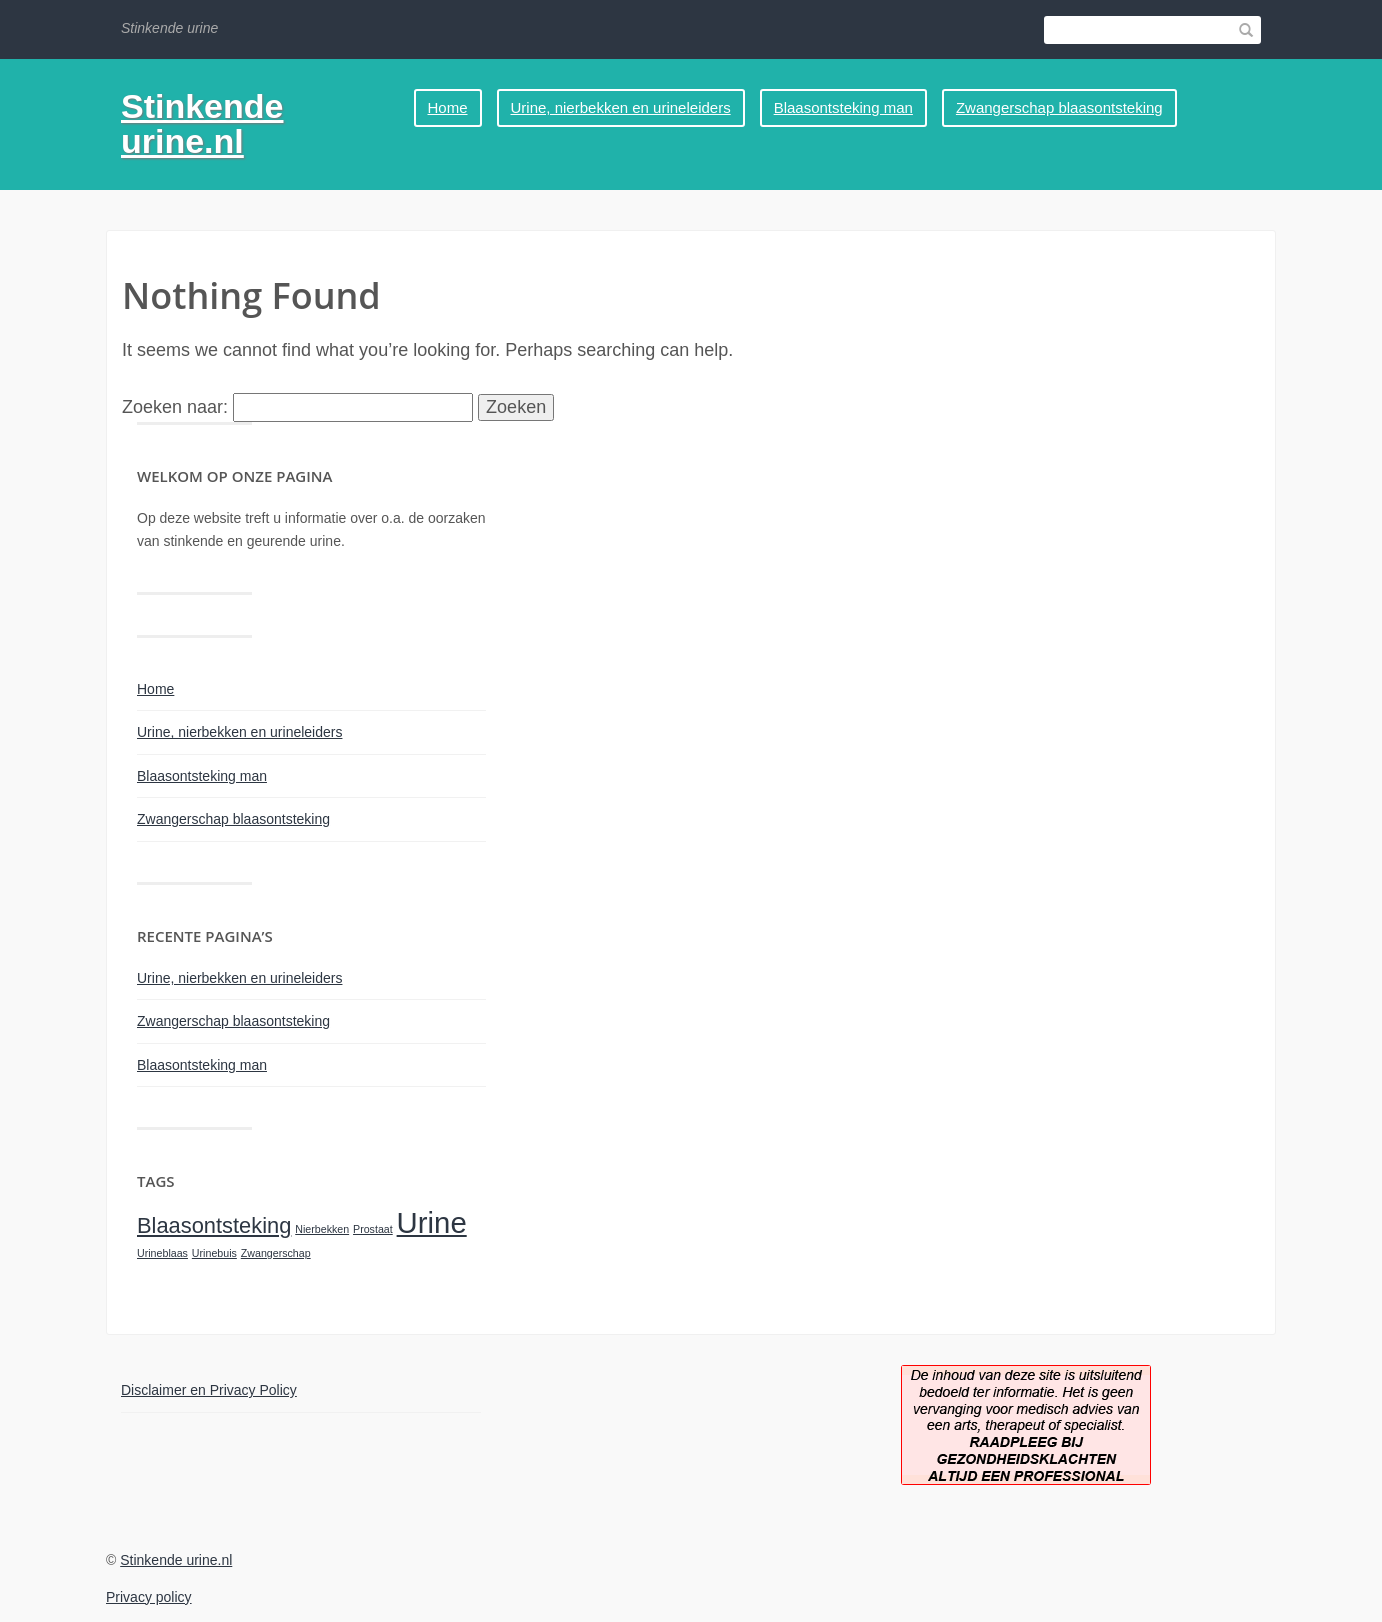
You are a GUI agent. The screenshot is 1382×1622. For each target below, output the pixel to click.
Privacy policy (149, 1597)
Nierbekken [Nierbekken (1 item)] (322, 1229)
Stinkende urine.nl (202, 123)
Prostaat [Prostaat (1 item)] (373, 1229)
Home (448, 107)
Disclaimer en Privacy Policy (209, 1390)
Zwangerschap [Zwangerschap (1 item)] (276, 1253)
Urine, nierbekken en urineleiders (621, 107)
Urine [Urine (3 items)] (432, 1222)
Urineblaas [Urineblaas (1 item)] (162, 1253)
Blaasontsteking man (843, 107)
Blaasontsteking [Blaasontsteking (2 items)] (214, 1225)
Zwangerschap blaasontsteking (1059, 107)
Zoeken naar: (175, 407)
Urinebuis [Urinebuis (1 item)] (214, 1253)
